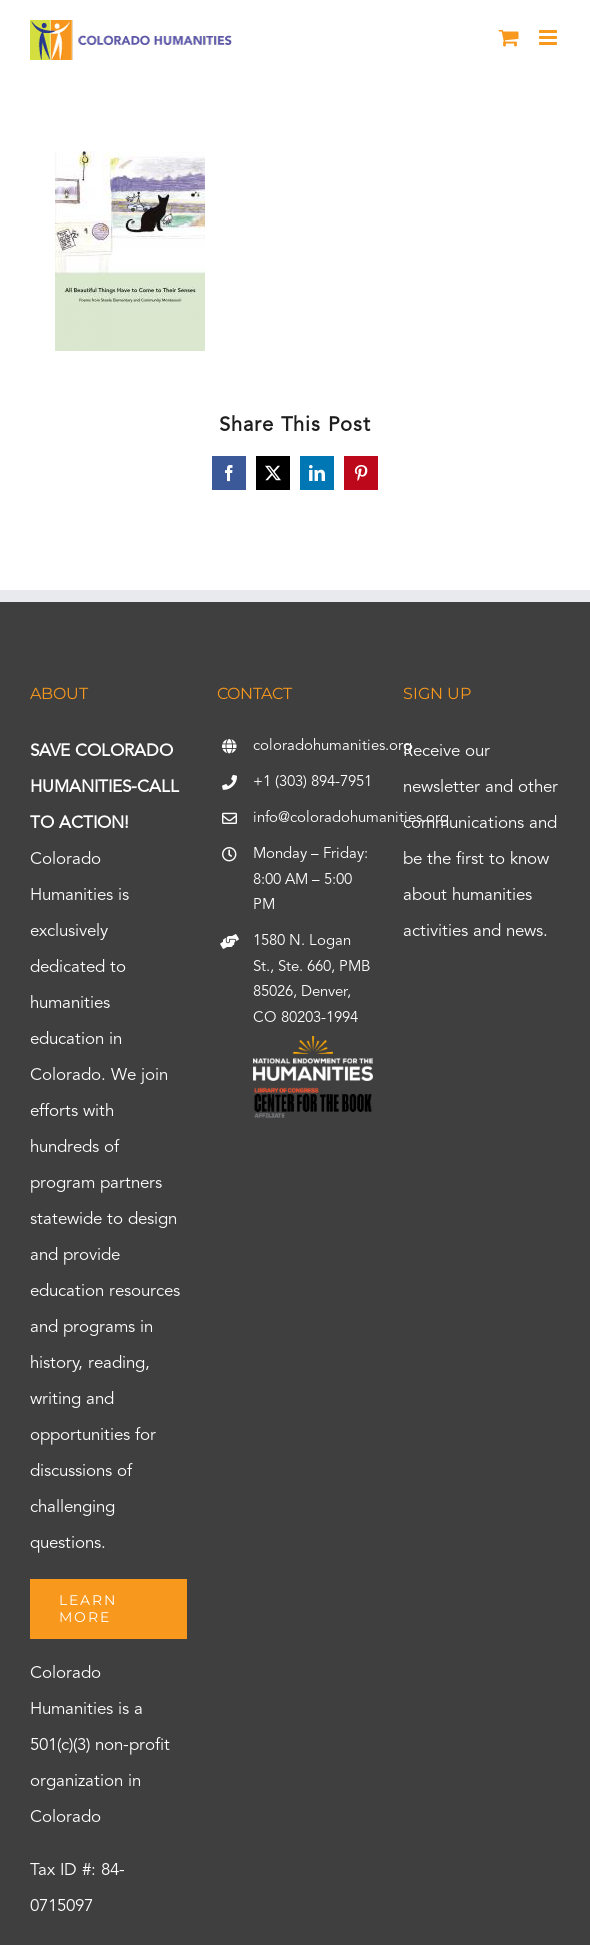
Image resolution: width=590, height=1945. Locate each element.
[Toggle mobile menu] (549, 37)
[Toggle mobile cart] (509, 37)
